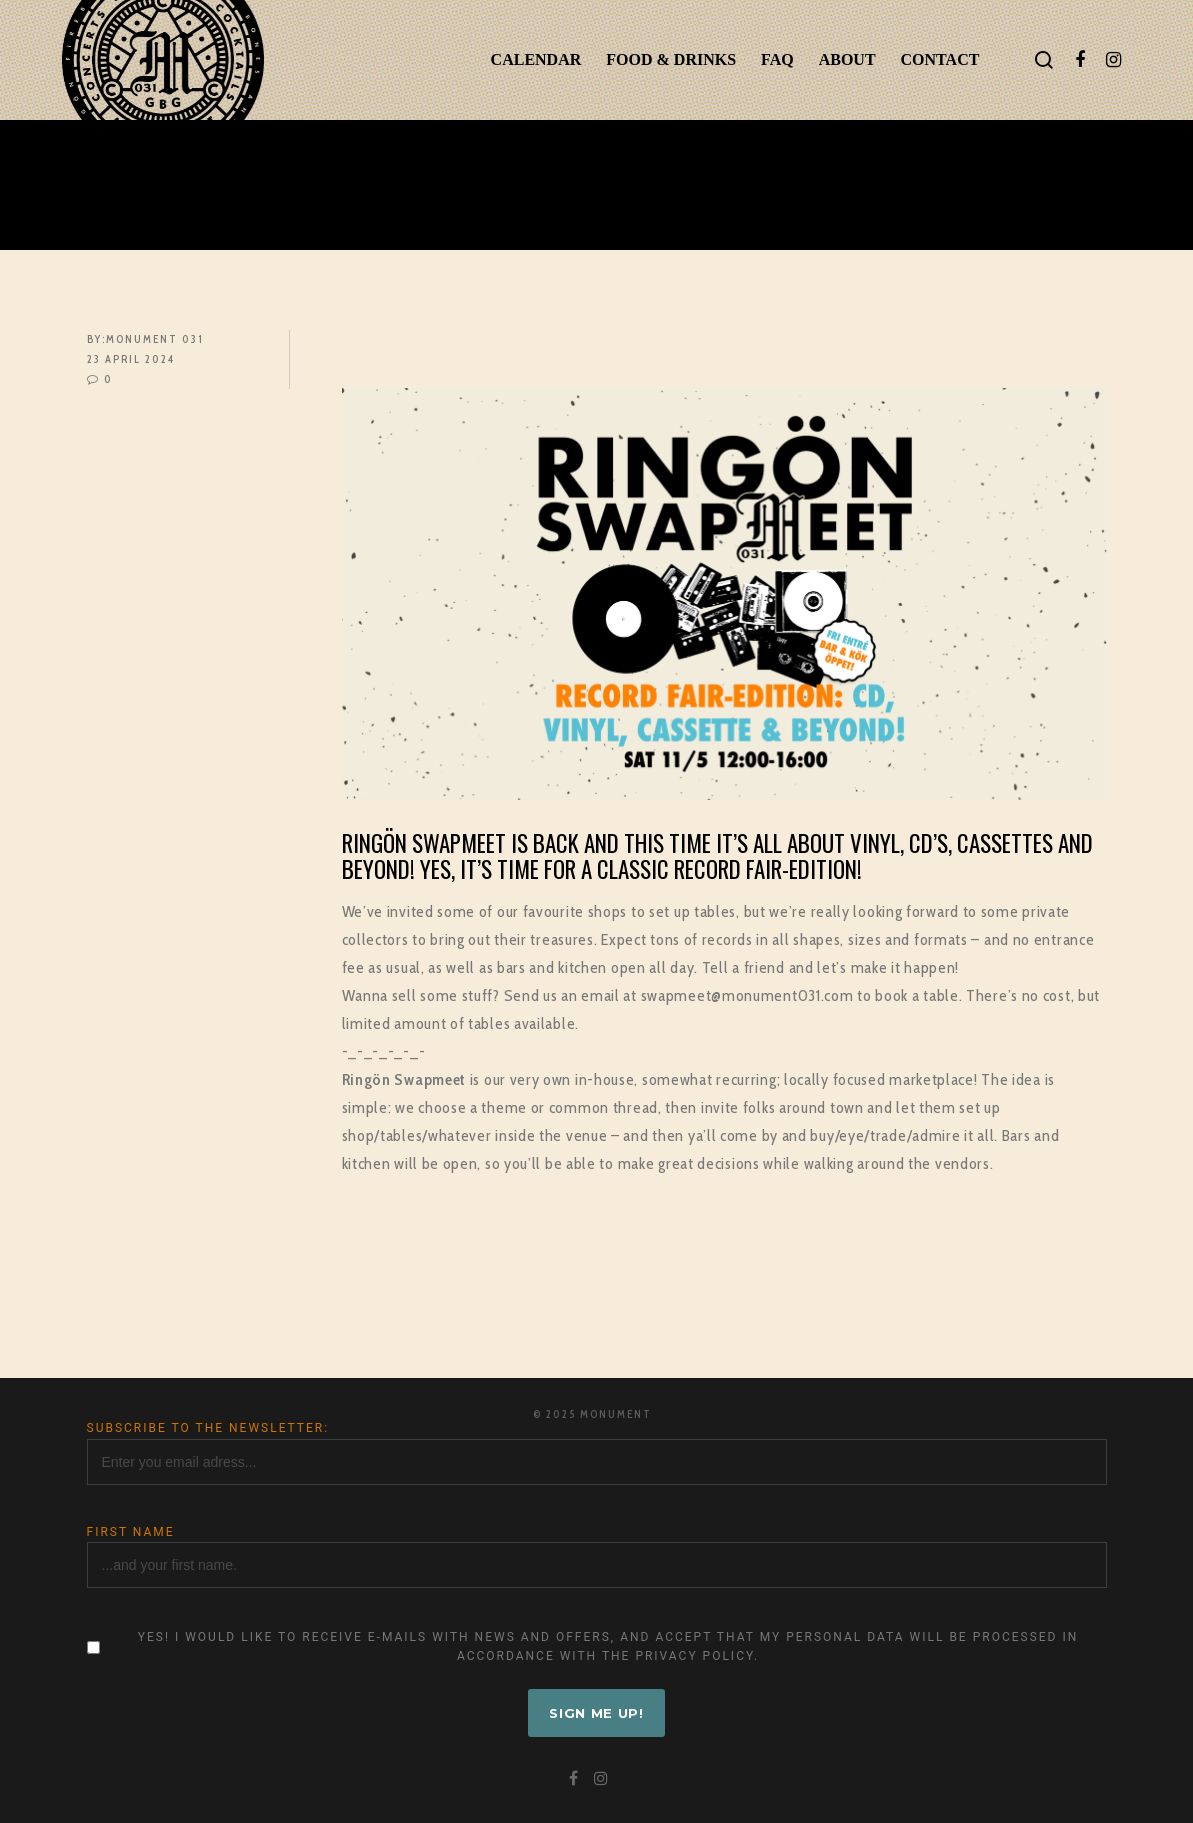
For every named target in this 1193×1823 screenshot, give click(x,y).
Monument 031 (155, 339)
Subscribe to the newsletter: (208, 1428)
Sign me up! (596, 1713)
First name (131, 1532)
